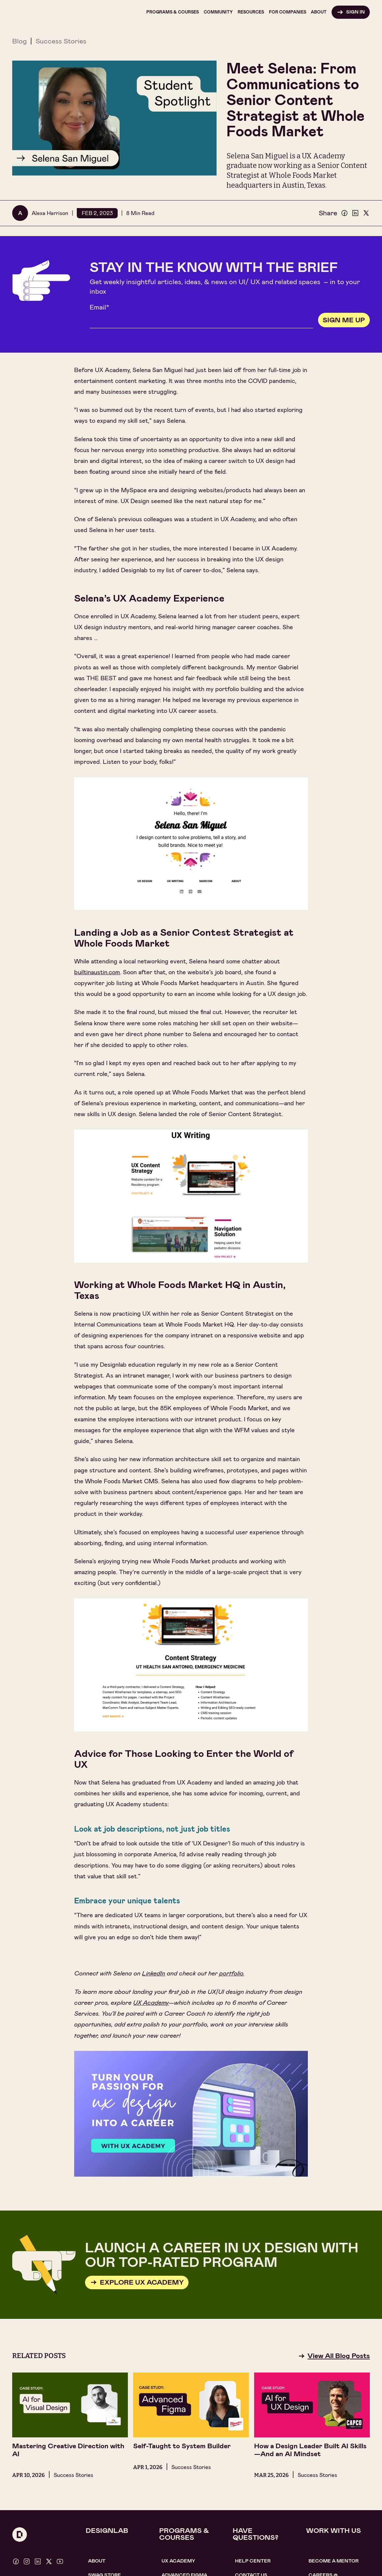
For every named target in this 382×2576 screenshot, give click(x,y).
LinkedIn (153, 1973)
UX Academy (178, 2561)
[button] (172, 12)
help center (253, 2561)
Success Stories (61, 41)
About (96, 2561)
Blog (19, 41)
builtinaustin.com (97, 972)
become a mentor (334, 2561)
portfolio (231, 1973)
